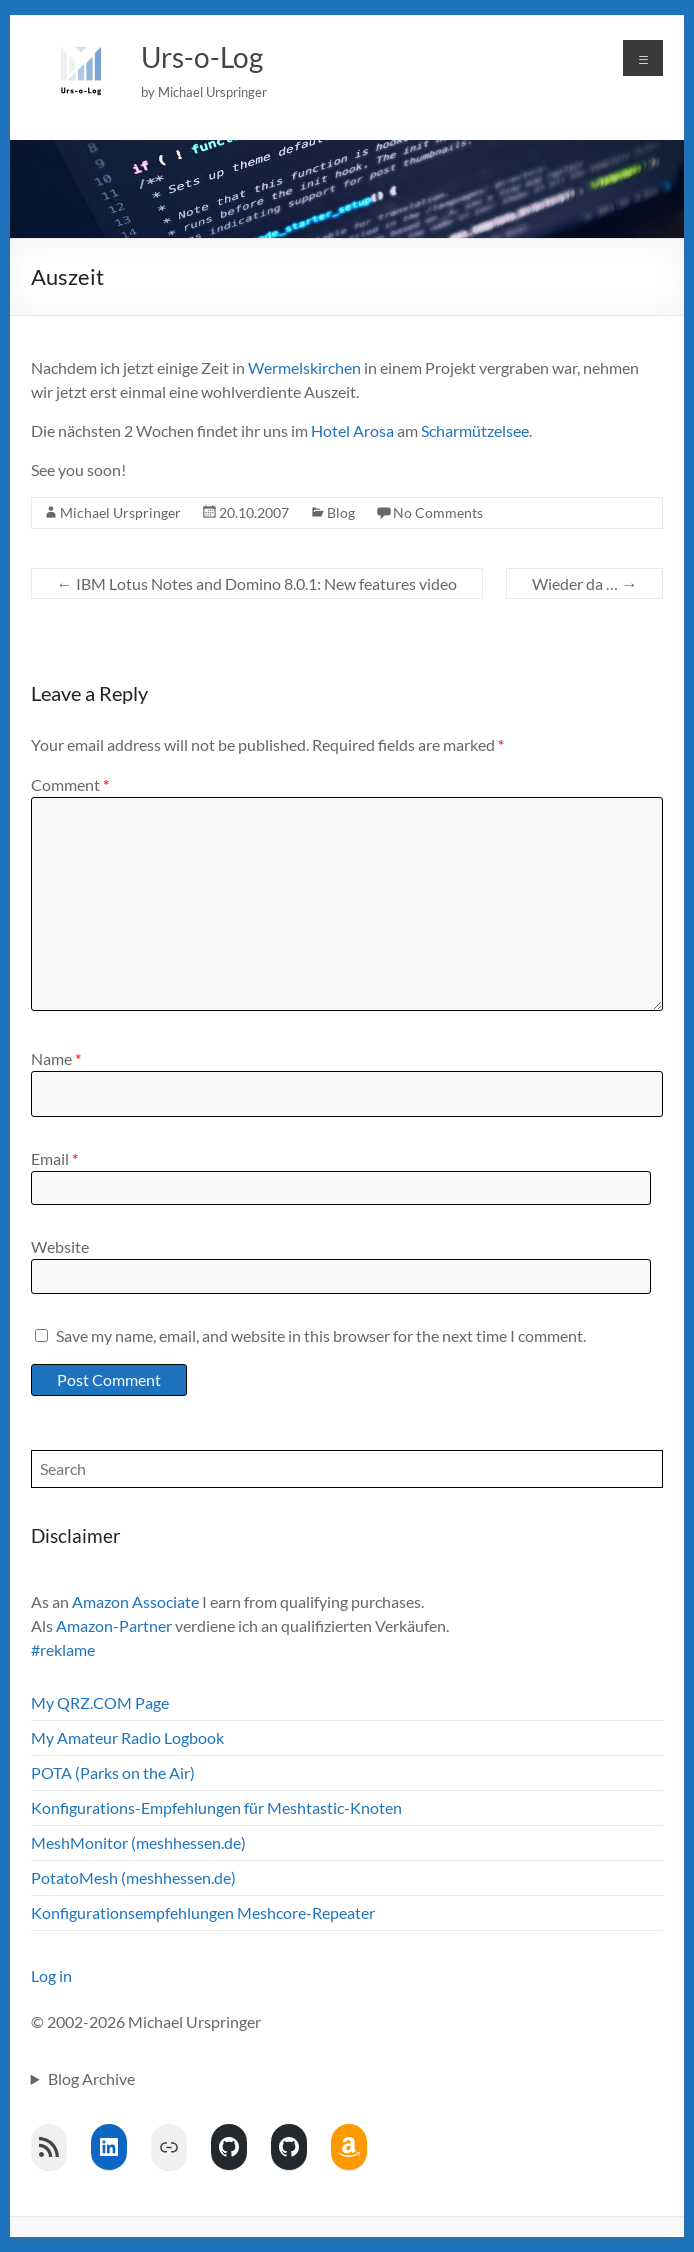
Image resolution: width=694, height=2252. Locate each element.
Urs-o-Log (202, 57)
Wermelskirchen (304, 367)
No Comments (438, 512)
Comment (70, 784)
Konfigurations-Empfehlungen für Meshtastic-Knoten (216, 1807)
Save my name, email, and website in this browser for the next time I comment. (321, 1335)
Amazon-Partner (114, 1625)
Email (54, 1158)
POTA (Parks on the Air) (113, 1772)
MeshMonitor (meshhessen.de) (138, 1842)
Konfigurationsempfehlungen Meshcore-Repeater (203, 1912)
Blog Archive (91, 2078)
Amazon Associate (135, 1601)
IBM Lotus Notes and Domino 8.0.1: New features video (257, 583)
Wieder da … (584, 583)
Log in (51, 1975)
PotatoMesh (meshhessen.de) (133, 1877)
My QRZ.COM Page (100, 1702)
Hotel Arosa (352, 430)
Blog (341, 512)
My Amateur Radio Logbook (127, 1737)
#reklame (63, 1649)
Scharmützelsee (475, 430)
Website (60, 1246)
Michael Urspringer (120, 512)
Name (56, 1058)
